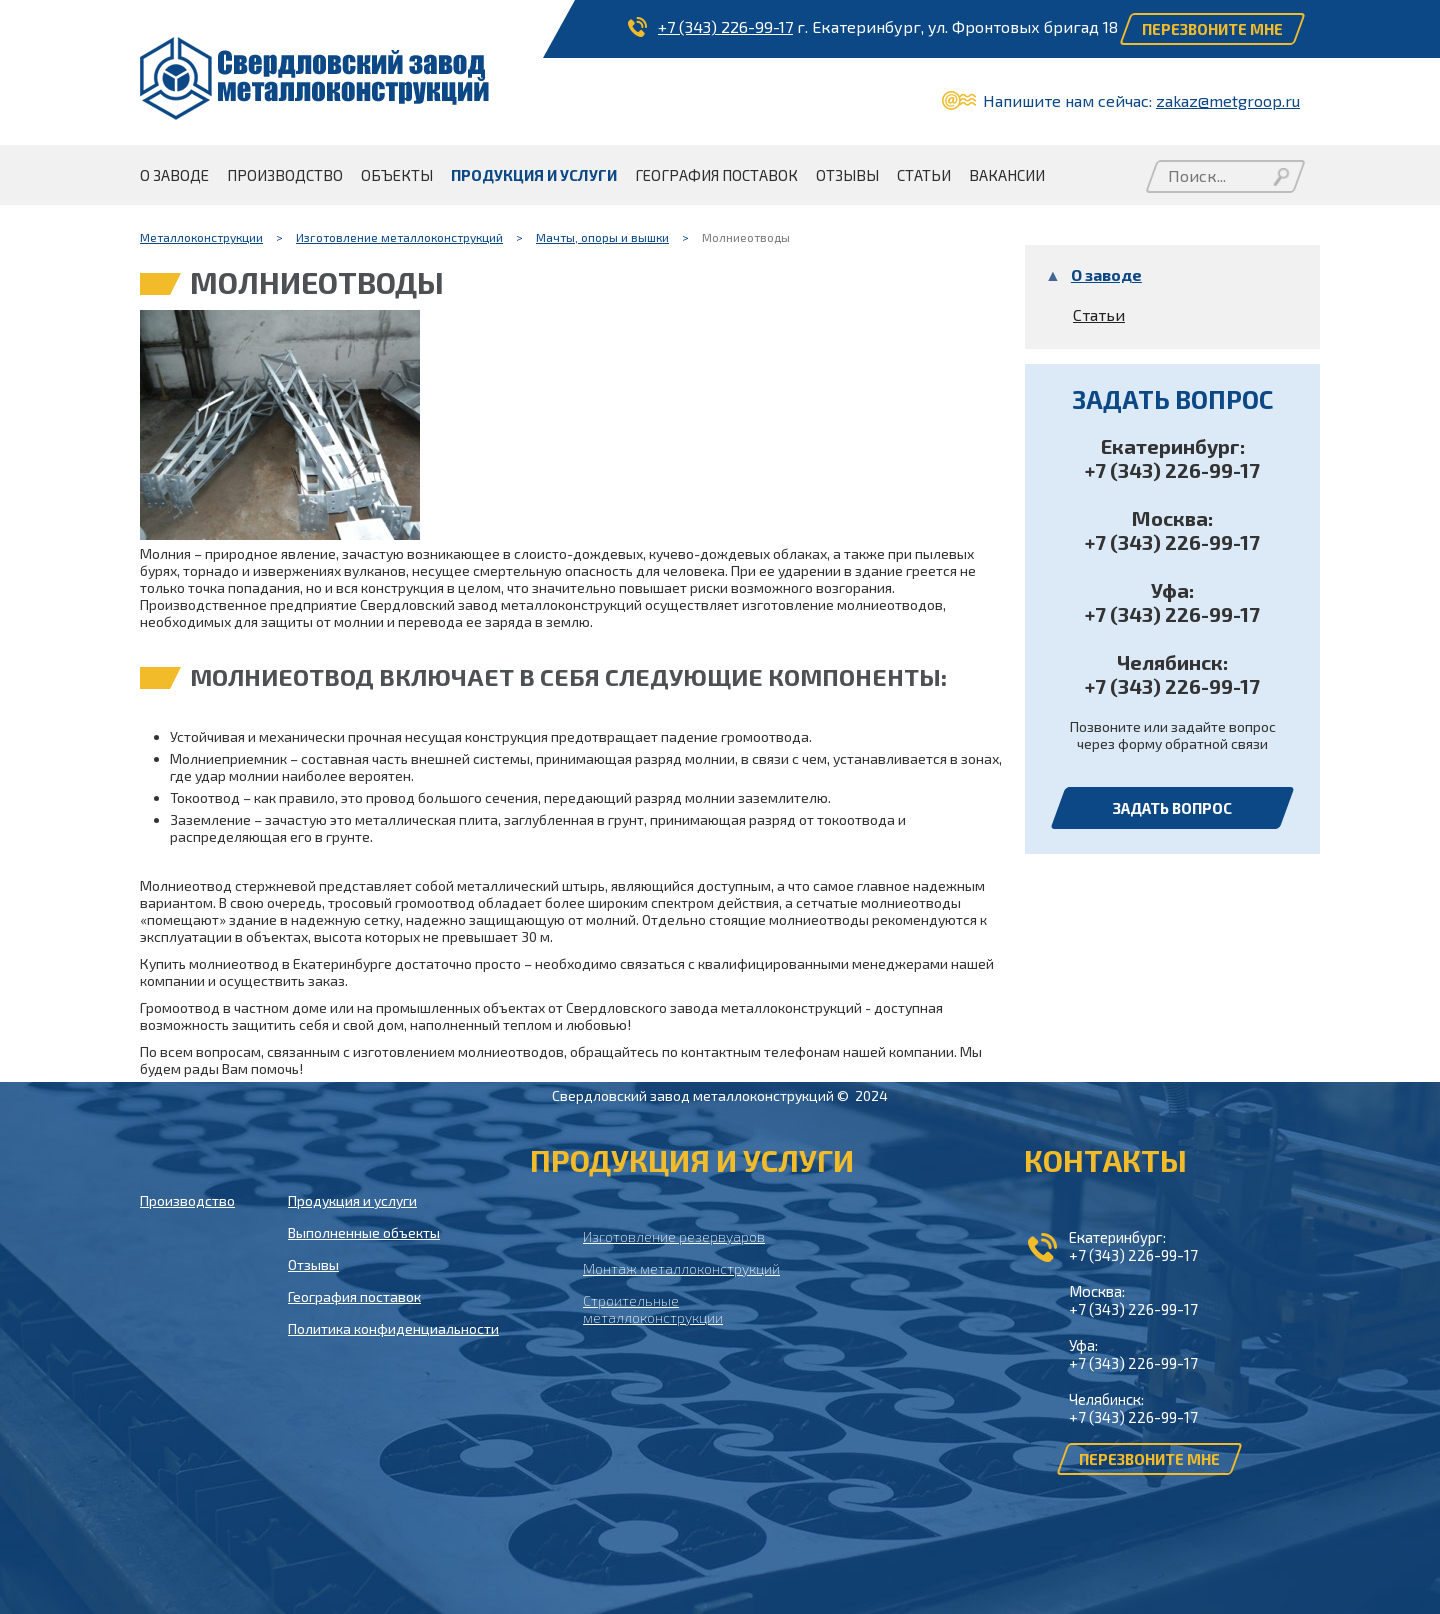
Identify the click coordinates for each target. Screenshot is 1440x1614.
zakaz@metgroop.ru (1228, 100)
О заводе (1106, 274)
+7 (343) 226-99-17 (725, 26)
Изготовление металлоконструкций (399, 237)
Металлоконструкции (201, 237)
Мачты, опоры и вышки (602, 237)
